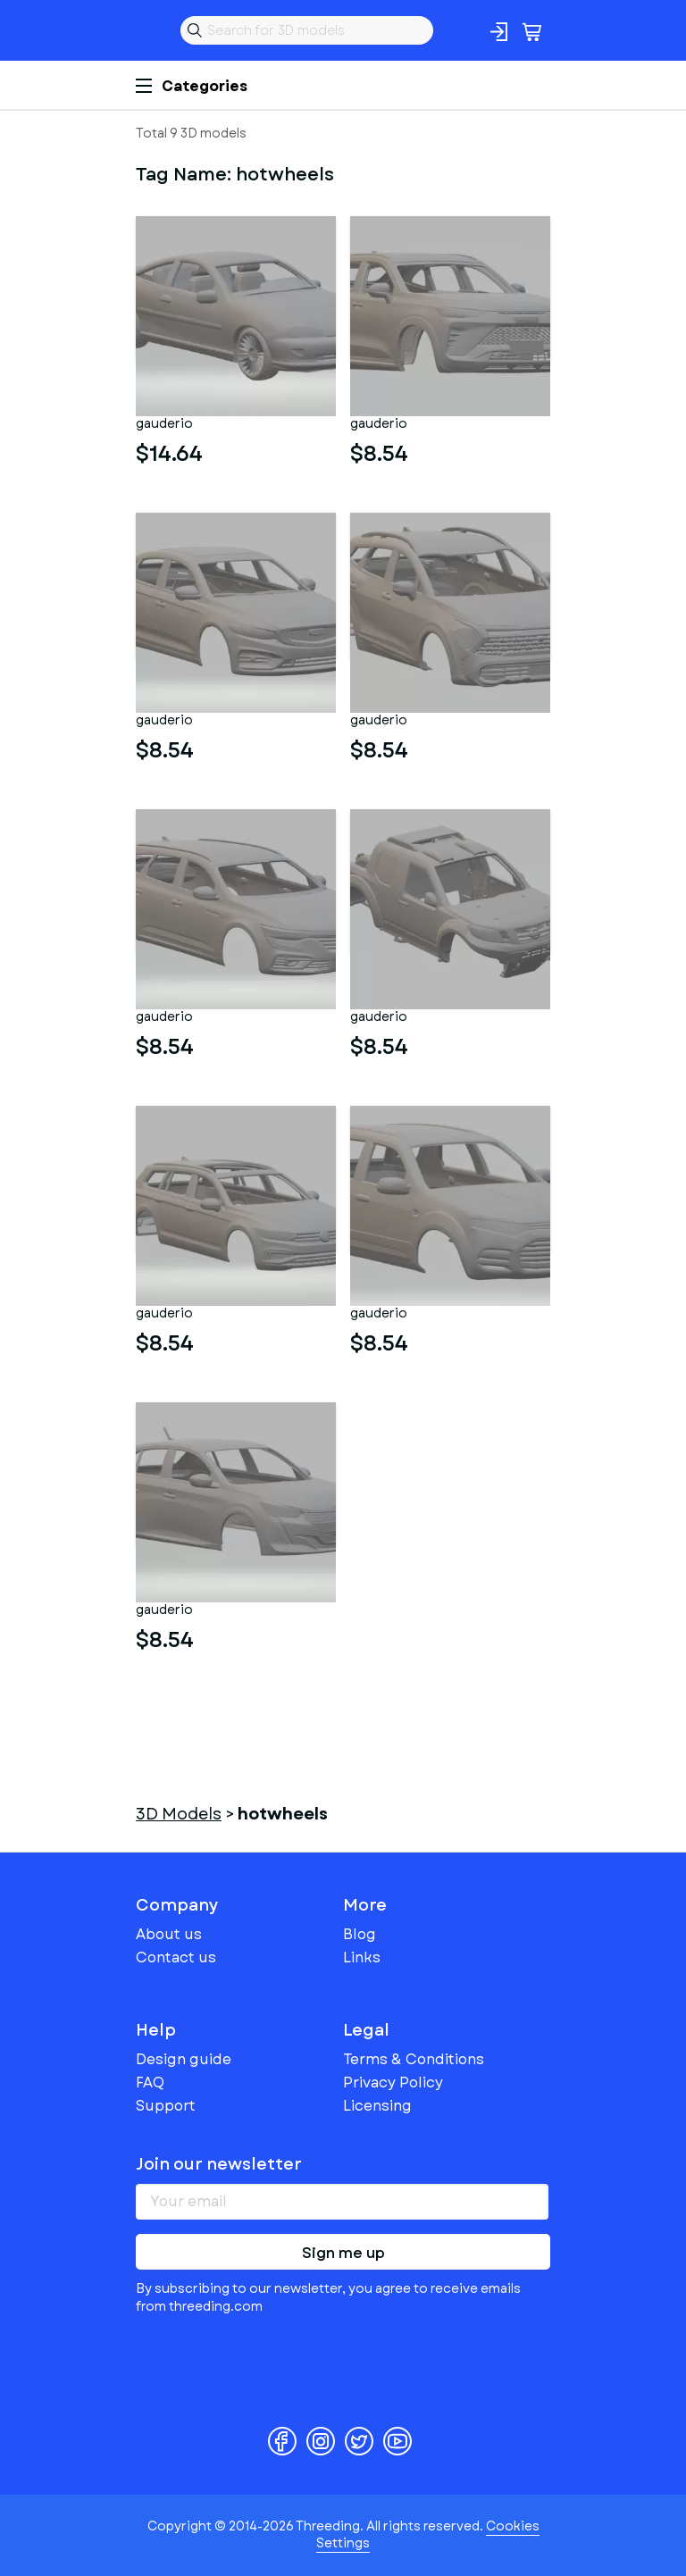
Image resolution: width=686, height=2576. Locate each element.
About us (169, 1934)
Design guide (183, 2059)
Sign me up (343, 2253)
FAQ (150, 2082)
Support (166, 2105)
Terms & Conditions (413, 2059)
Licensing (377, 2105)
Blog (359, 1934)
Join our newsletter (219, 2164)
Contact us (176, 1957)
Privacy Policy (393, 2082)
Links (362, 1957)
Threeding (150, 30)
